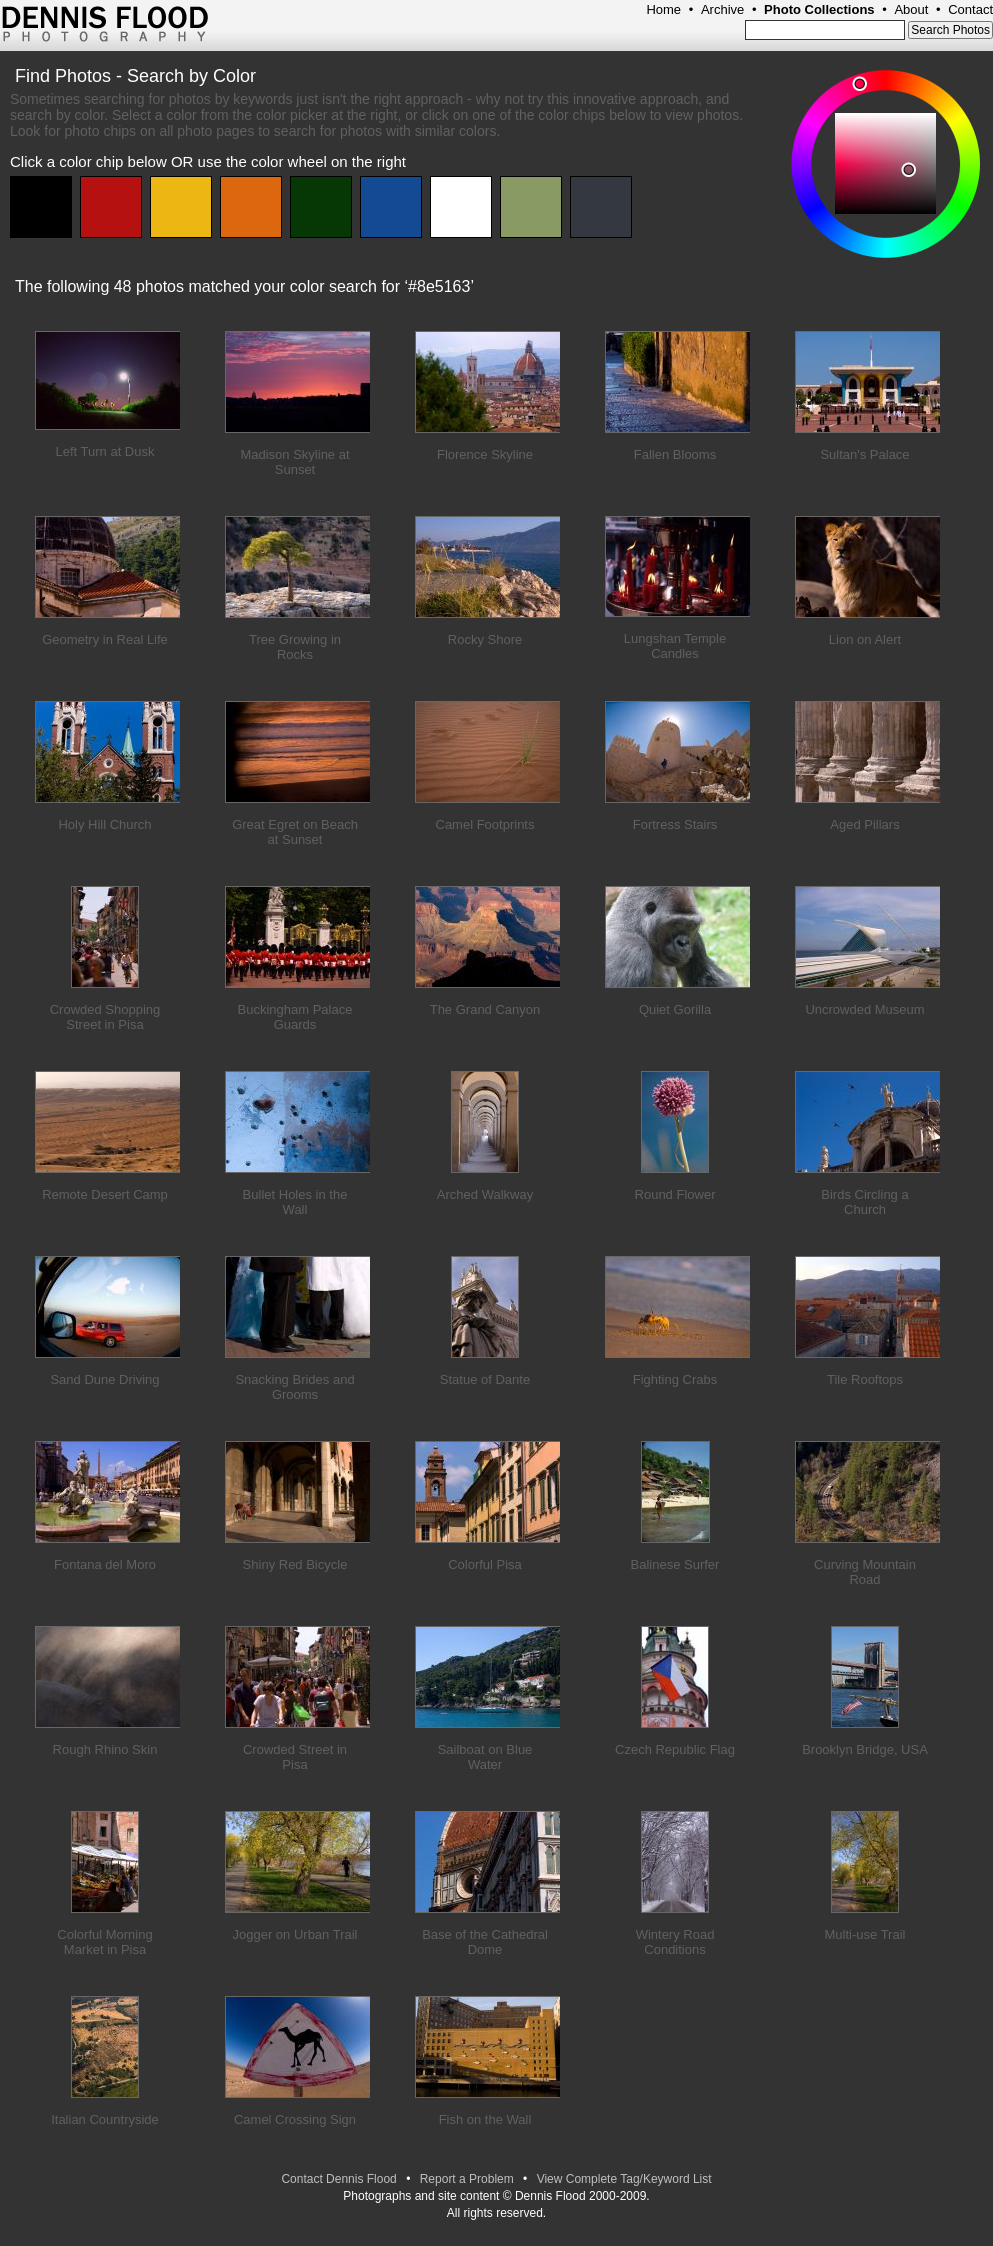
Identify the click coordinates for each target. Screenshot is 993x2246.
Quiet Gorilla (675, 1009)
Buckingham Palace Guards (295, 1017)
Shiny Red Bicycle (295, 1564)
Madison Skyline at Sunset (294, 462)
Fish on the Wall (485, 2119)
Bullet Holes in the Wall (295, 1202)
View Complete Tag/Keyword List (624, 2179)
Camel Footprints (485, 824)
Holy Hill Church (104, 824)
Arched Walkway (485, 1194)
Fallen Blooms (675, 454)
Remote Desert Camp (105, 1194)
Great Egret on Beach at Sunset (295, 832)
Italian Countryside (105, 2119)
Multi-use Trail (865, 1934)
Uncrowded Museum (864, 1009)
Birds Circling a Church (864, 1202)
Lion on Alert (865, 639)
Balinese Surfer (675, 1564)
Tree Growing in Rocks (295, 647)
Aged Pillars (864, 824)
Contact (970, 9)
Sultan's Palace (864, 454)
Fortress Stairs (675, 824)
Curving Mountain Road (865, 1572)
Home (663, 9)
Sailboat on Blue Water (485, 1757)
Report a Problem (467, 2179)
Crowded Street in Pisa (295, 1757)
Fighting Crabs (675, 1379)
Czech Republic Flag (675, 1749)
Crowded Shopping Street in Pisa (105, 1017)
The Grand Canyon (485, 1009)
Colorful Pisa (485, 1564)
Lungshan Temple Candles (675, 646)
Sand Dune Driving (104, 1379)
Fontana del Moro (105, 1564)
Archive (722, 9)
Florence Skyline (485, 454)
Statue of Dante (485, 1379)
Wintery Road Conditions (675, 1942)
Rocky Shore (485, 639)
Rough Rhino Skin (105, 1749)
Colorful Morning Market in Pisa (104, 1942)
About (911, 9)
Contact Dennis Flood (338, 2179)
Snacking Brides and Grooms (294, 1387)
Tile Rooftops (865, 1379)
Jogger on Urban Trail (294, 1934)
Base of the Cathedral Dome (485, 1942)
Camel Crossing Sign (295, 2119)
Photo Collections (819, 9)
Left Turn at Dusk (105, 451)
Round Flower (675, 1194)
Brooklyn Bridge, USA (865, 1749)
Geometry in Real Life (105, 639)
